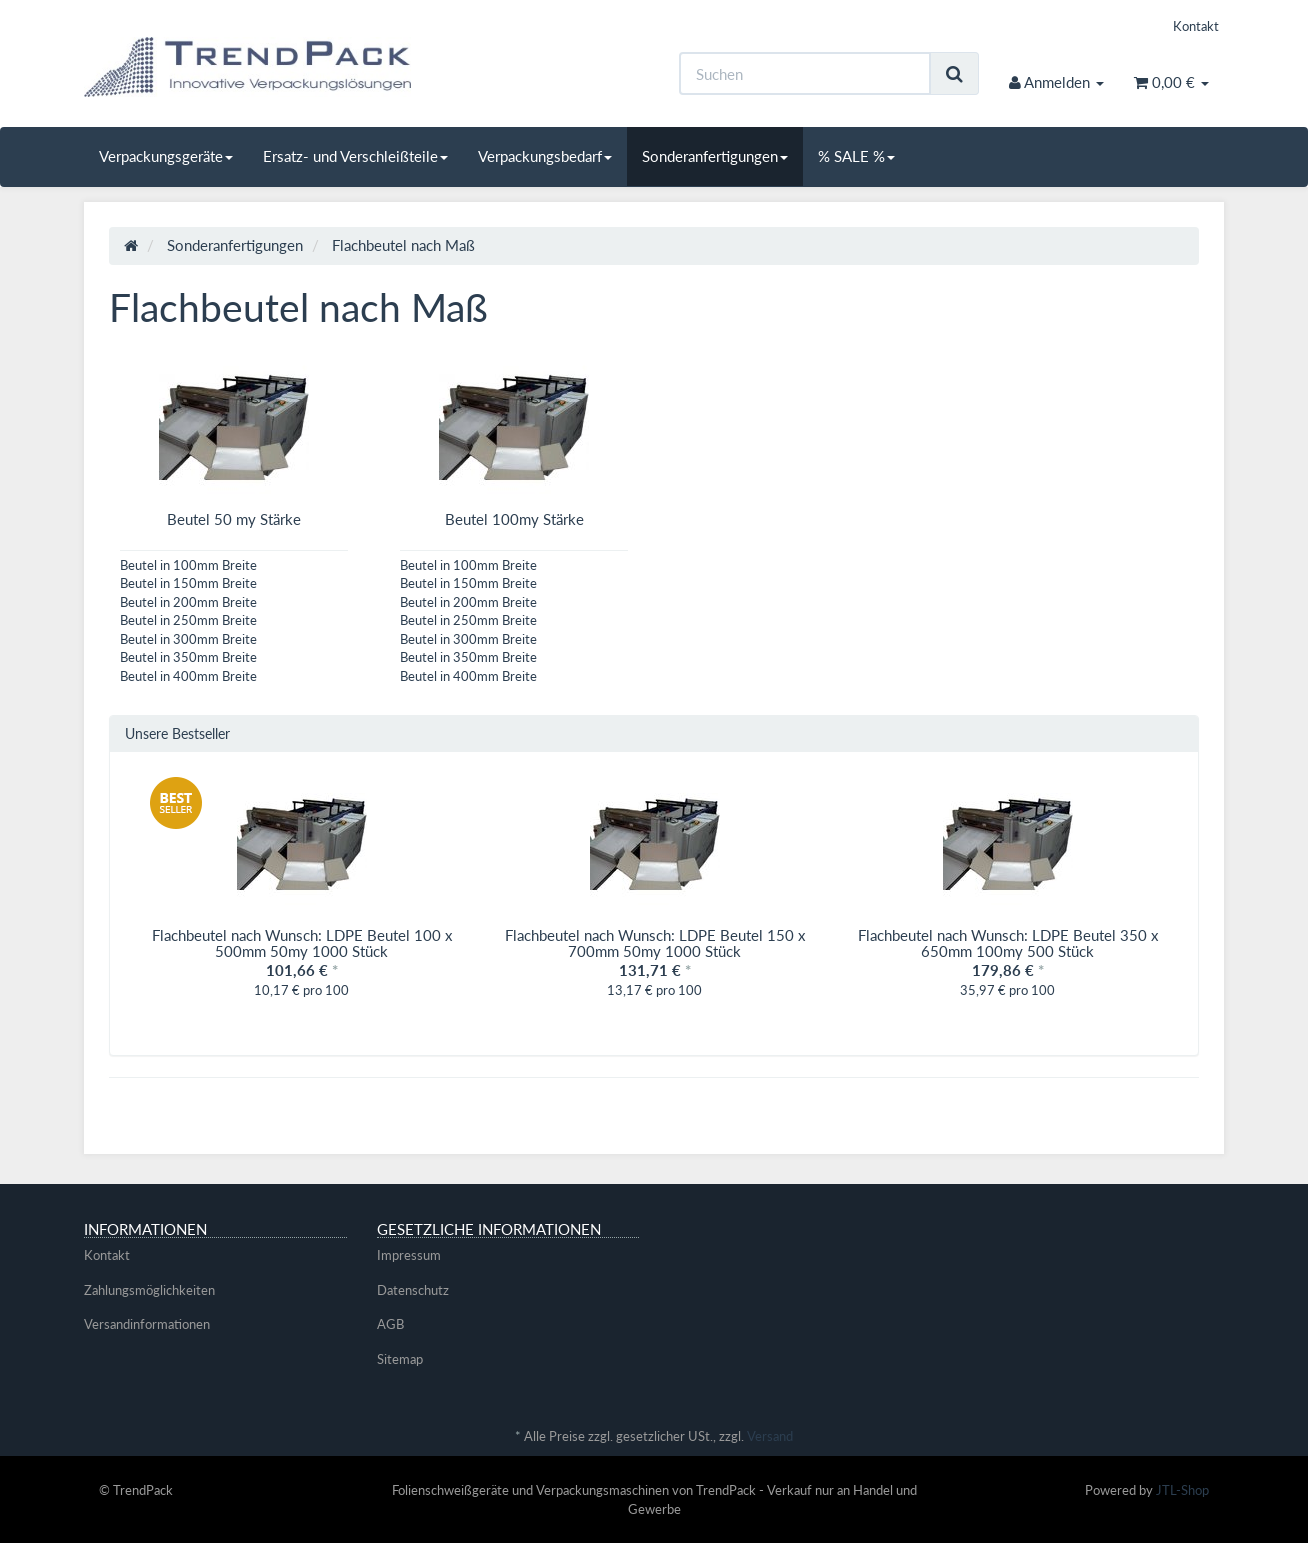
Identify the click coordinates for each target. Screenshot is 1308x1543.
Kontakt (1196, 26)
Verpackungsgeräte (166, 156)
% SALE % (856, 156)
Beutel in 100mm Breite (188, 565)
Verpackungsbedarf (545, 156)
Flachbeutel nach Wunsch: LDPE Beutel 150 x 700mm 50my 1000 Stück (655, 943)
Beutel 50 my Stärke (234, 519)
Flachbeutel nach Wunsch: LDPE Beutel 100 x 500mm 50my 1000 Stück (302, 943)
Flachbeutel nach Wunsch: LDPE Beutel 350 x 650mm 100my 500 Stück (1008, 943)
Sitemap (400, 1359)
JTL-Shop (1182, 1490)
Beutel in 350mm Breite (188, 657)
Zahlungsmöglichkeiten (149, 1290)
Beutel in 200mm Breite (188, 602)
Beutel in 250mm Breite (188, 620)
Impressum (409, 1255)
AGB (390, 1324)
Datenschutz (413, 1290)
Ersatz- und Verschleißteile (355, 156)
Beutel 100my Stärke (514, 519)
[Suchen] (805, 73)
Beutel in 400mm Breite (188, 676)
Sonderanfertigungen (715, 156)
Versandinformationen (147, 1324)
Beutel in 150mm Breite (188, 583)
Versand (770, 1436)
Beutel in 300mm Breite (188, 639)
